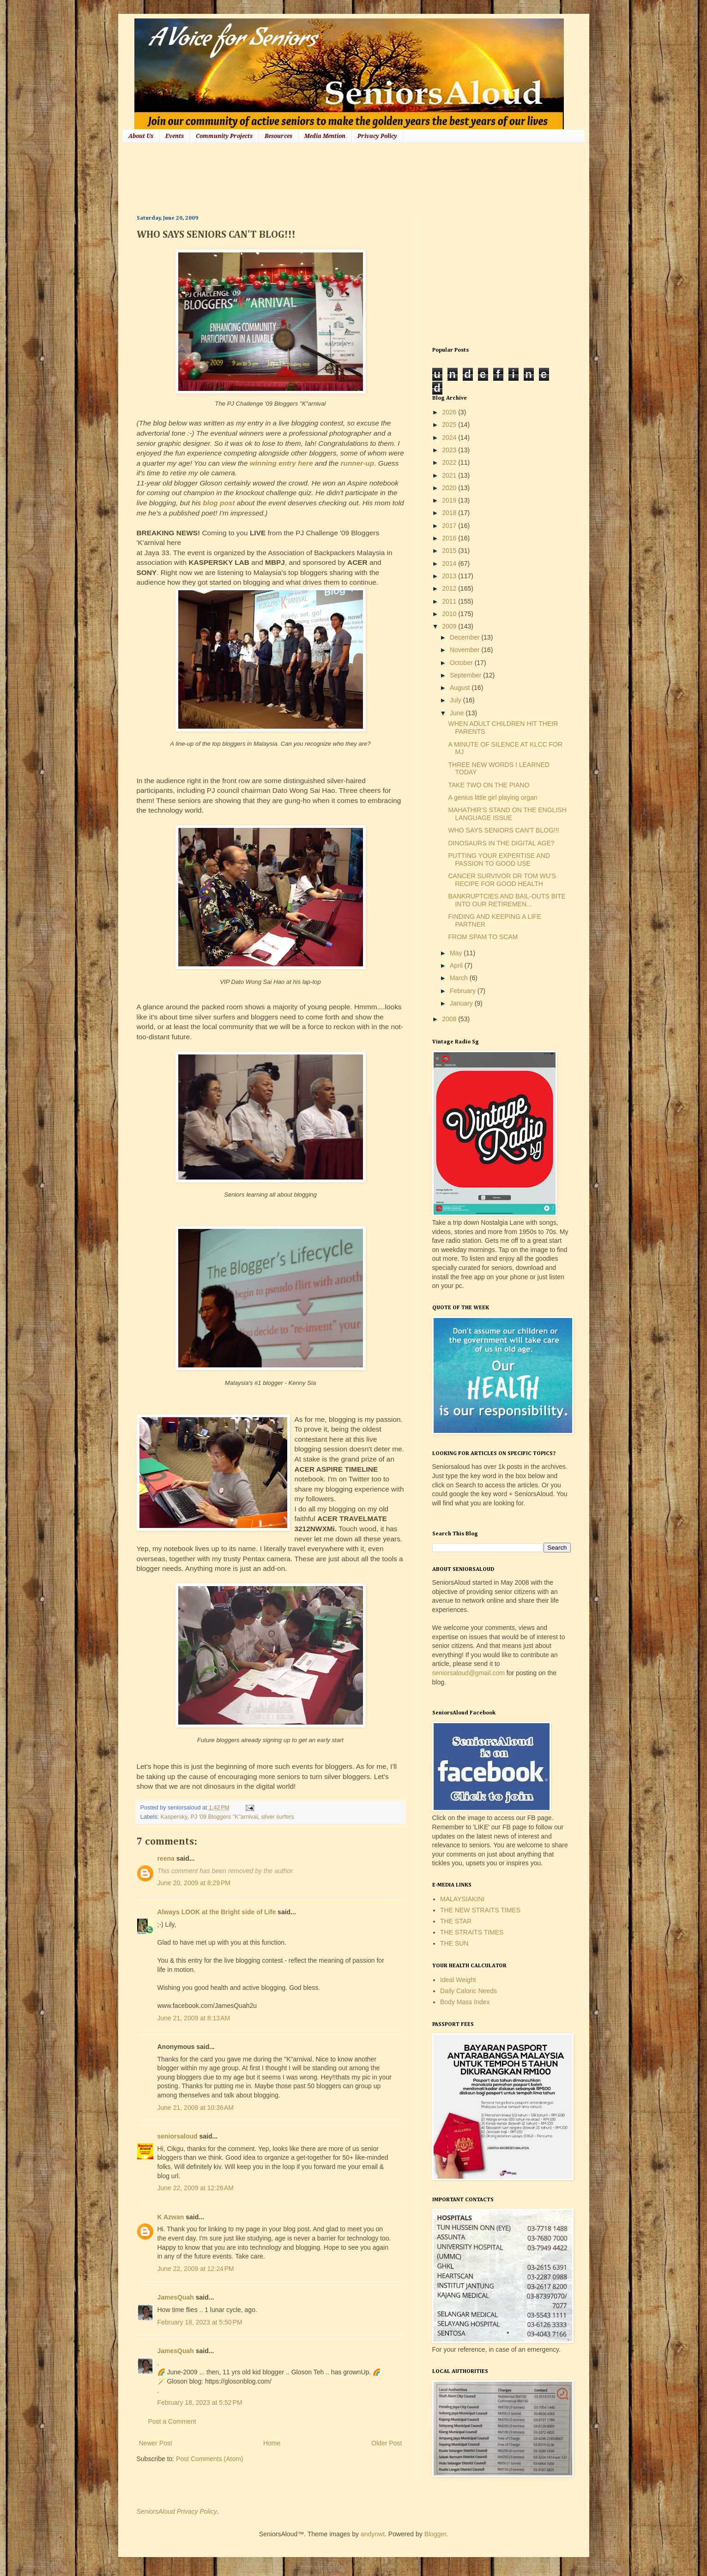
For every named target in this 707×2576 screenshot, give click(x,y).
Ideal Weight (458, 1979)
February (463, 990)
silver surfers (277, 1817)
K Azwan (170, 2217)
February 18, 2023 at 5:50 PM (199, 2322)
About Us (140, 136)
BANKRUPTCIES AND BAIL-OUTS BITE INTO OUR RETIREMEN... (506, 900)
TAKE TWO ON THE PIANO (488, 785)
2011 (450, 601)
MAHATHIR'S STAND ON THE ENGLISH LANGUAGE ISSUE (507, 813)
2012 (450, 588)
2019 (450, 500)
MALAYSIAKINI (462, 1899)
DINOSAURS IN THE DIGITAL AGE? (501, 843)
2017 (450, 525)
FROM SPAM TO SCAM (483, 937)
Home (271, 2443)
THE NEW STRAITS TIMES (480, 1910)
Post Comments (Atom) (209, 2458)
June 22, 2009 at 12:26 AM (195, 2188)
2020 (450, 487)
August (460, 687)
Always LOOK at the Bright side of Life (216, 1912)
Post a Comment (172, 2421)
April (457, 965)
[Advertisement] (305, 177)
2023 (450, 450)
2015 (450, 550)
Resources (278, 136)
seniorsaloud (177, 2136)
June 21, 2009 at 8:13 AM (193, 2018)
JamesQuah (175, 2297)
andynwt (373, 2534)
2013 (450, 576)
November (465, 649)
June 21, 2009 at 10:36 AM (195, 2107)
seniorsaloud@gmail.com (468, 1673)
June (457, 713)
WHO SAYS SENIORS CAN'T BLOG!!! (503, 830)
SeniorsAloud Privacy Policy (177, 2511)
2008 (450, 1019)
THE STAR (455, 1921)
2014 (450, 563)
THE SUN (454, 1943)
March (460, 978)
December (465, 637)
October (462, 662)
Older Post (386, 2443)
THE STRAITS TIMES (471, 1932)
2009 (450, 626)
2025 (450, 424)
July (456, 700)
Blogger (435, 2534)
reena (166, 1858)
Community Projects (224, 136)
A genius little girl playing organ (492, 797)
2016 (450, 538)
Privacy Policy (377, 136)
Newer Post (155, 2443)
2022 (450, 462)
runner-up (358, 463)
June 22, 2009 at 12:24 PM (195, 2268)
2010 (450, 613)
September (466, 675)
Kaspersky (174, 1817)
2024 (450, 437)
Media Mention (324, 136)
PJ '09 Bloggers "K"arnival (224, 1817)
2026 (450, 412)
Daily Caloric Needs (468, 1991)
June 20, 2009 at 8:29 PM (193, 1883)
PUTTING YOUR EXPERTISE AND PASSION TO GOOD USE (499, 859)
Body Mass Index (464, 2002)
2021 (450, 475)
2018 (450, 512)
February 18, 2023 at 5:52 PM (199, 2402)
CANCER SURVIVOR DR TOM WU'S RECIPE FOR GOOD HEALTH (502, 879)
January (462, 1003)
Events (174, 136)
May (457, 953)
